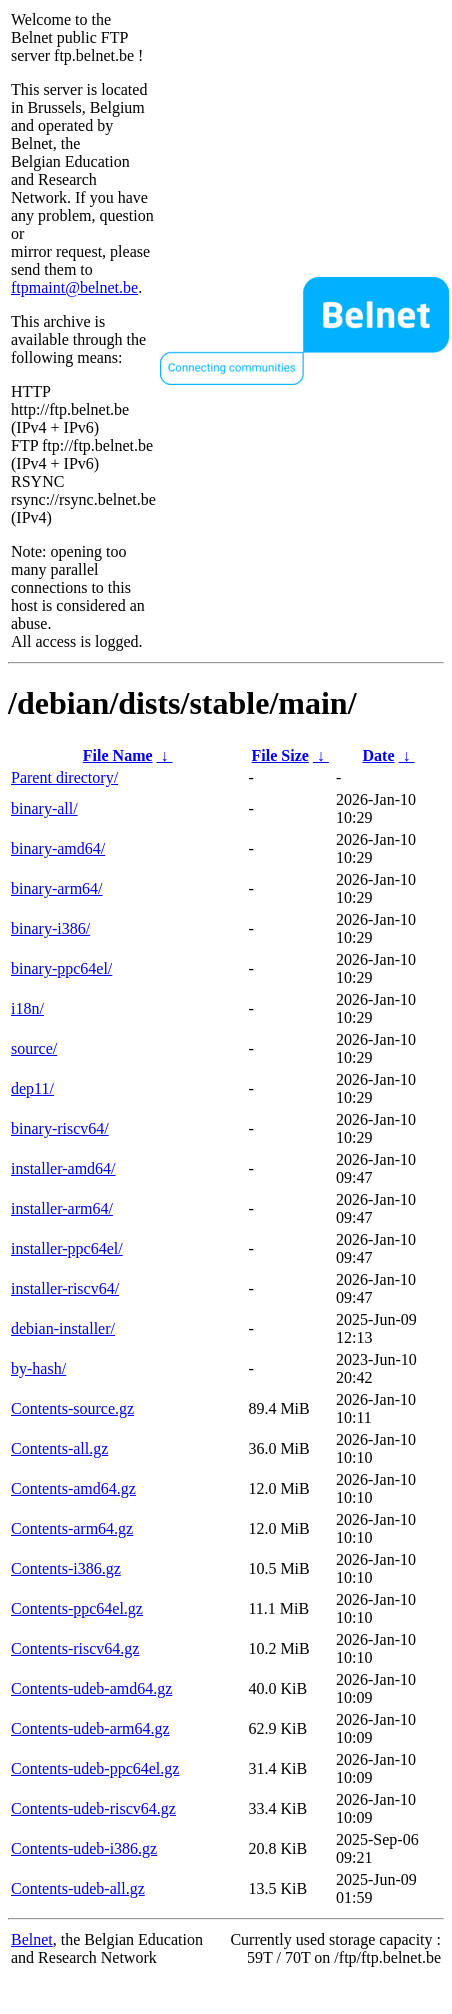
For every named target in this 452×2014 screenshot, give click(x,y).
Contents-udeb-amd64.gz (91, 1688)
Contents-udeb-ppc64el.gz (95, 1768)
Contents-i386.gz (66, 1568)
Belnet (32, 1939)
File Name (118, 755)
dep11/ (32, 1088)
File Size (280, 755)
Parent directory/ (64, 777)
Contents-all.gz (59, 1448)
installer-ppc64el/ (67, 1248)
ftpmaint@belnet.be (74, 287)
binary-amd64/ (58, 848)
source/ (34, 1048)
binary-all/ (44, 808)
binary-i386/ (50, 928)
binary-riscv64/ (60, 1128)
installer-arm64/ (62, 1208)
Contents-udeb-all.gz (78, 1888)
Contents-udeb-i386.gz (84, 1848)
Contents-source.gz (72, 1408)
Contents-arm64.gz (72, 1528)
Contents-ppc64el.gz (77, 1608)
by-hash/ (38, 1368)
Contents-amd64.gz (73, 1488)
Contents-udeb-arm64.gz (90, 1728)
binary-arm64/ (57, 888)
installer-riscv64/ (65, 1288)
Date (379, 755)
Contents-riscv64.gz (75, 1648)
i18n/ (27, 1008)
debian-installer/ (63, 1328)
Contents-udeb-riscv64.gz (93, 1808)
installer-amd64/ (63, 1168)
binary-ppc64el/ (61, 968)
